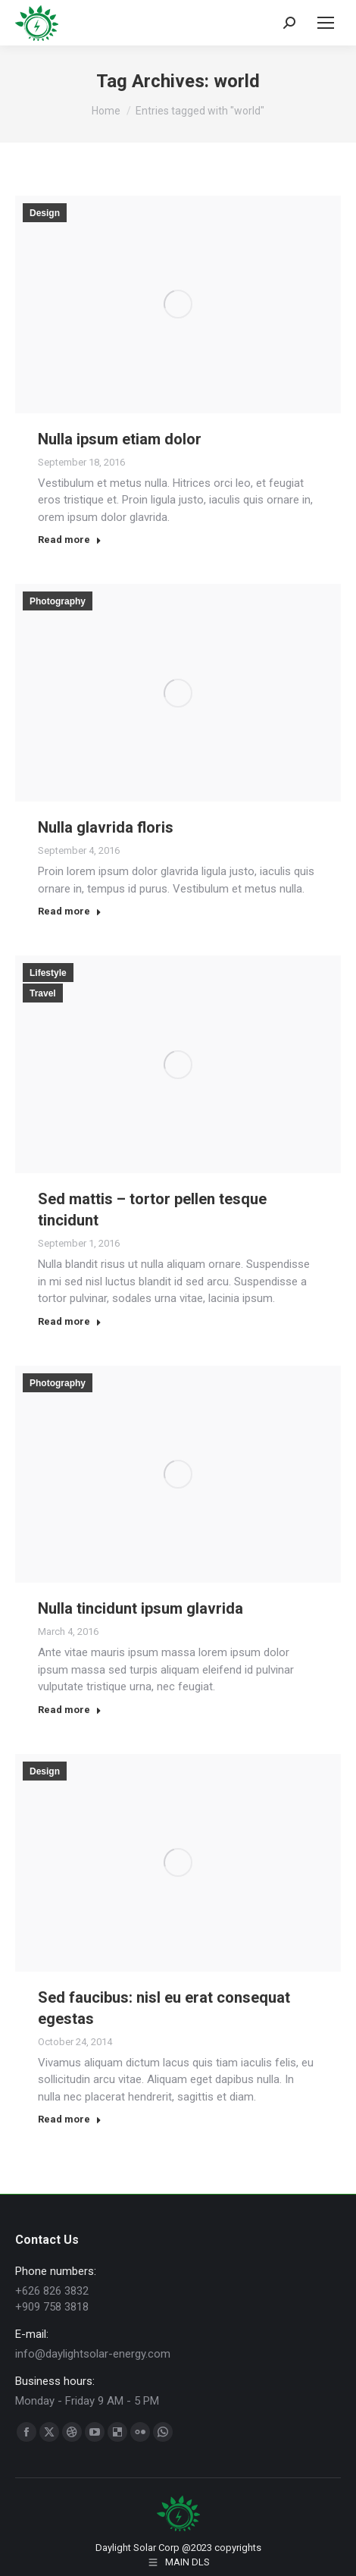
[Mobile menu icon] (326, 23)
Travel (43, 993)
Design (45, 213)
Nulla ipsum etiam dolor (119, 439)
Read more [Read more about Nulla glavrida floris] (69, 911)
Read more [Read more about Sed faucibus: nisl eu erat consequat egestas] (69, 2119)
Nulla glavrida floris (105, 827)
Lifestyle (48, 973)
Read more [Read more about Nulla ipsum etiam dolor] (69, 539)
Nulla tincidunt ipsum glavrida (140, 1608)
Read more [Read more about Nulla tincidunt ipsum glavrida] (69, 1709)
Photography (58, 601)
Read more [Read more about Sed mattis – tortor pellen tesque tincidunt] (69, 1321)
